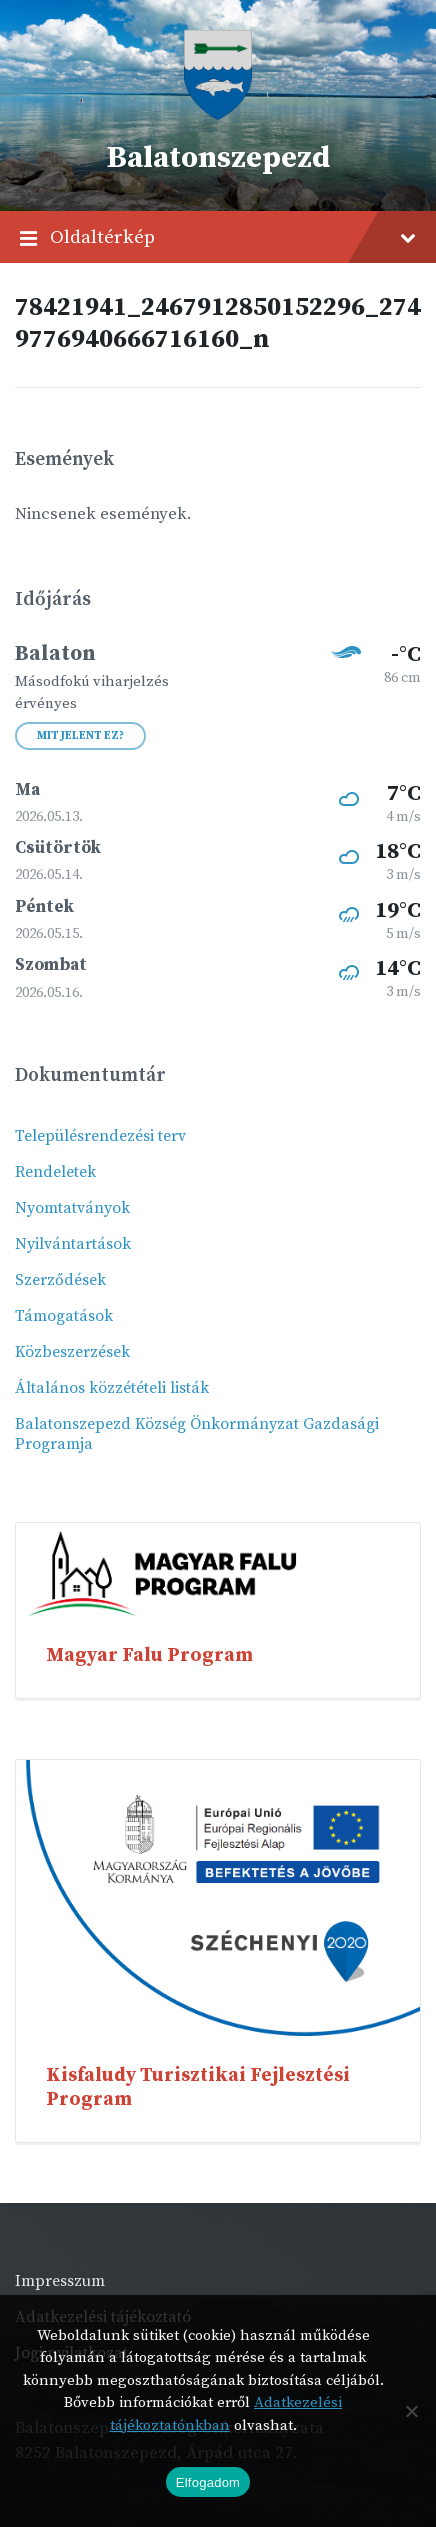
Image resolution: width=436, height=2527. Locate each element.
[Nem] (411, 2411)
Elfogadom (208, 2482)
